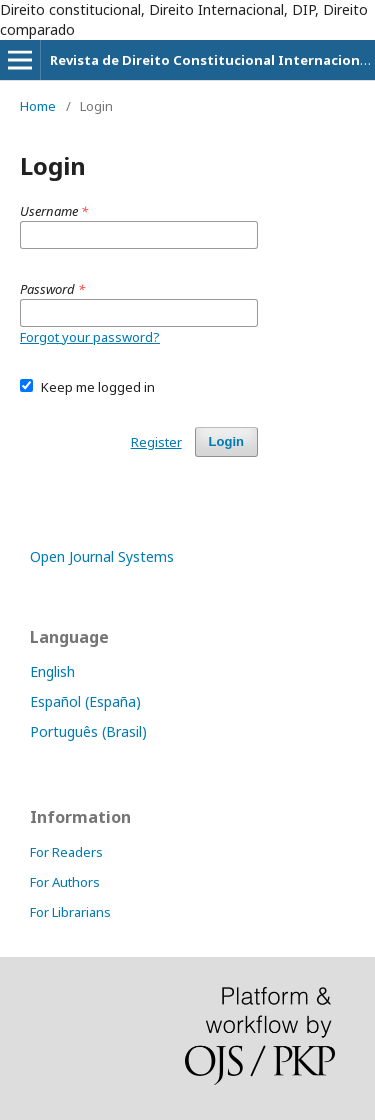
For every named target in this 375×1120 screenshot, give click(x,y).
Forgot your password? (90, 337)
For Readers (66, 852)
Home (38, 106)
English (52, 671)
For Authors (65, 882)
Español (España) (85, 701)
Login (226, 441)
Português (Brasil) (88, 731)
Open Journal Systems (102, 556)
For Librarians (70, 912)
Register (156, 442)
